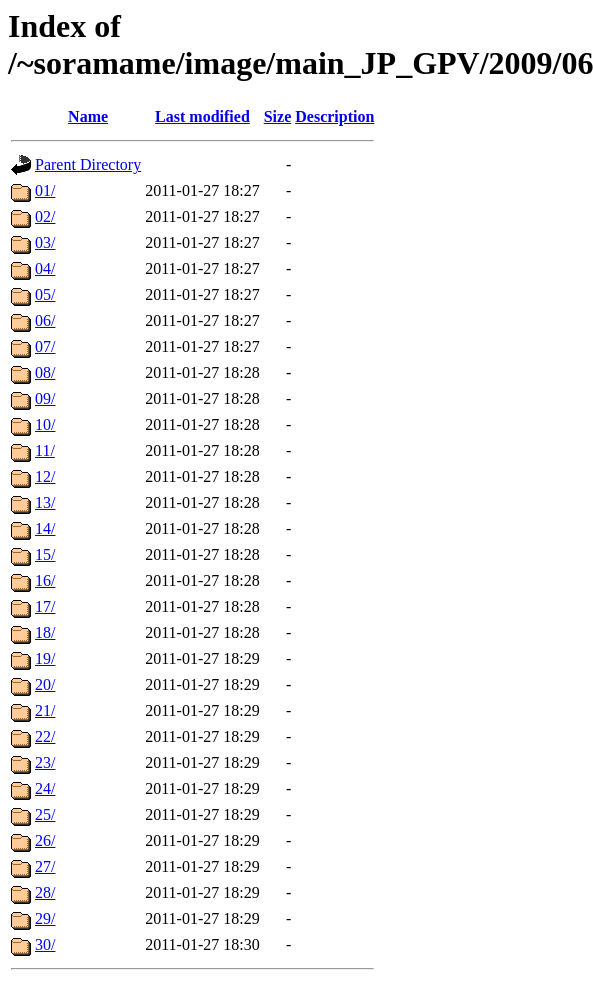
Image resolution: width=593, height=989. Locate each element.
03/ (45, 242)
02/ (45, 216)
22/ (45, 736)
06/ (45, 320)
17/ (45, 606)
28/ (45, 892)
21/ (45, 710)
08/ (45, 372)
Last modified (202, 116)
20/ (45, 684)
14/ (45, 528)
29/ (45, 918)
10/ (45, 424)
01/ (45, 190)
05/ (45, 294)
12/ (45, 476)
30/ (45, 944)
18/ (45, 632)
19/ (45, 658)
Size (278, 116)
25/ (45, 814)
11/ (45, 450)
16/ (45, 580)
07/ (45, 346)
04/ (45, 268)
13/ (45, 502)
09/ (45, 398)
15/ (45, 554)
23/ (45, 762)
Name (88, 116)
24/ (45, 788)
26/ (45, 840)
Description (334, 116)
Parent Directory (88, 164)
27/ (45, 866)
